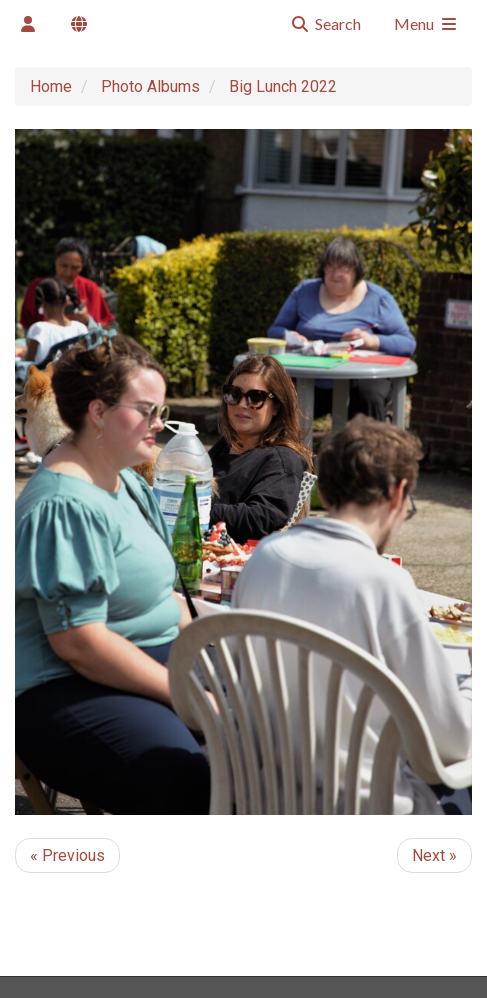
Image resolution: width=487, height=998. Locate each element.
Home (51, 86)
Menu (426, 23)
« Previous (67, 855)
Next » (434, 855)
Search (325, 23)
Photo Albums (150, 86)
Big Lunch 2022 (283, 86)
